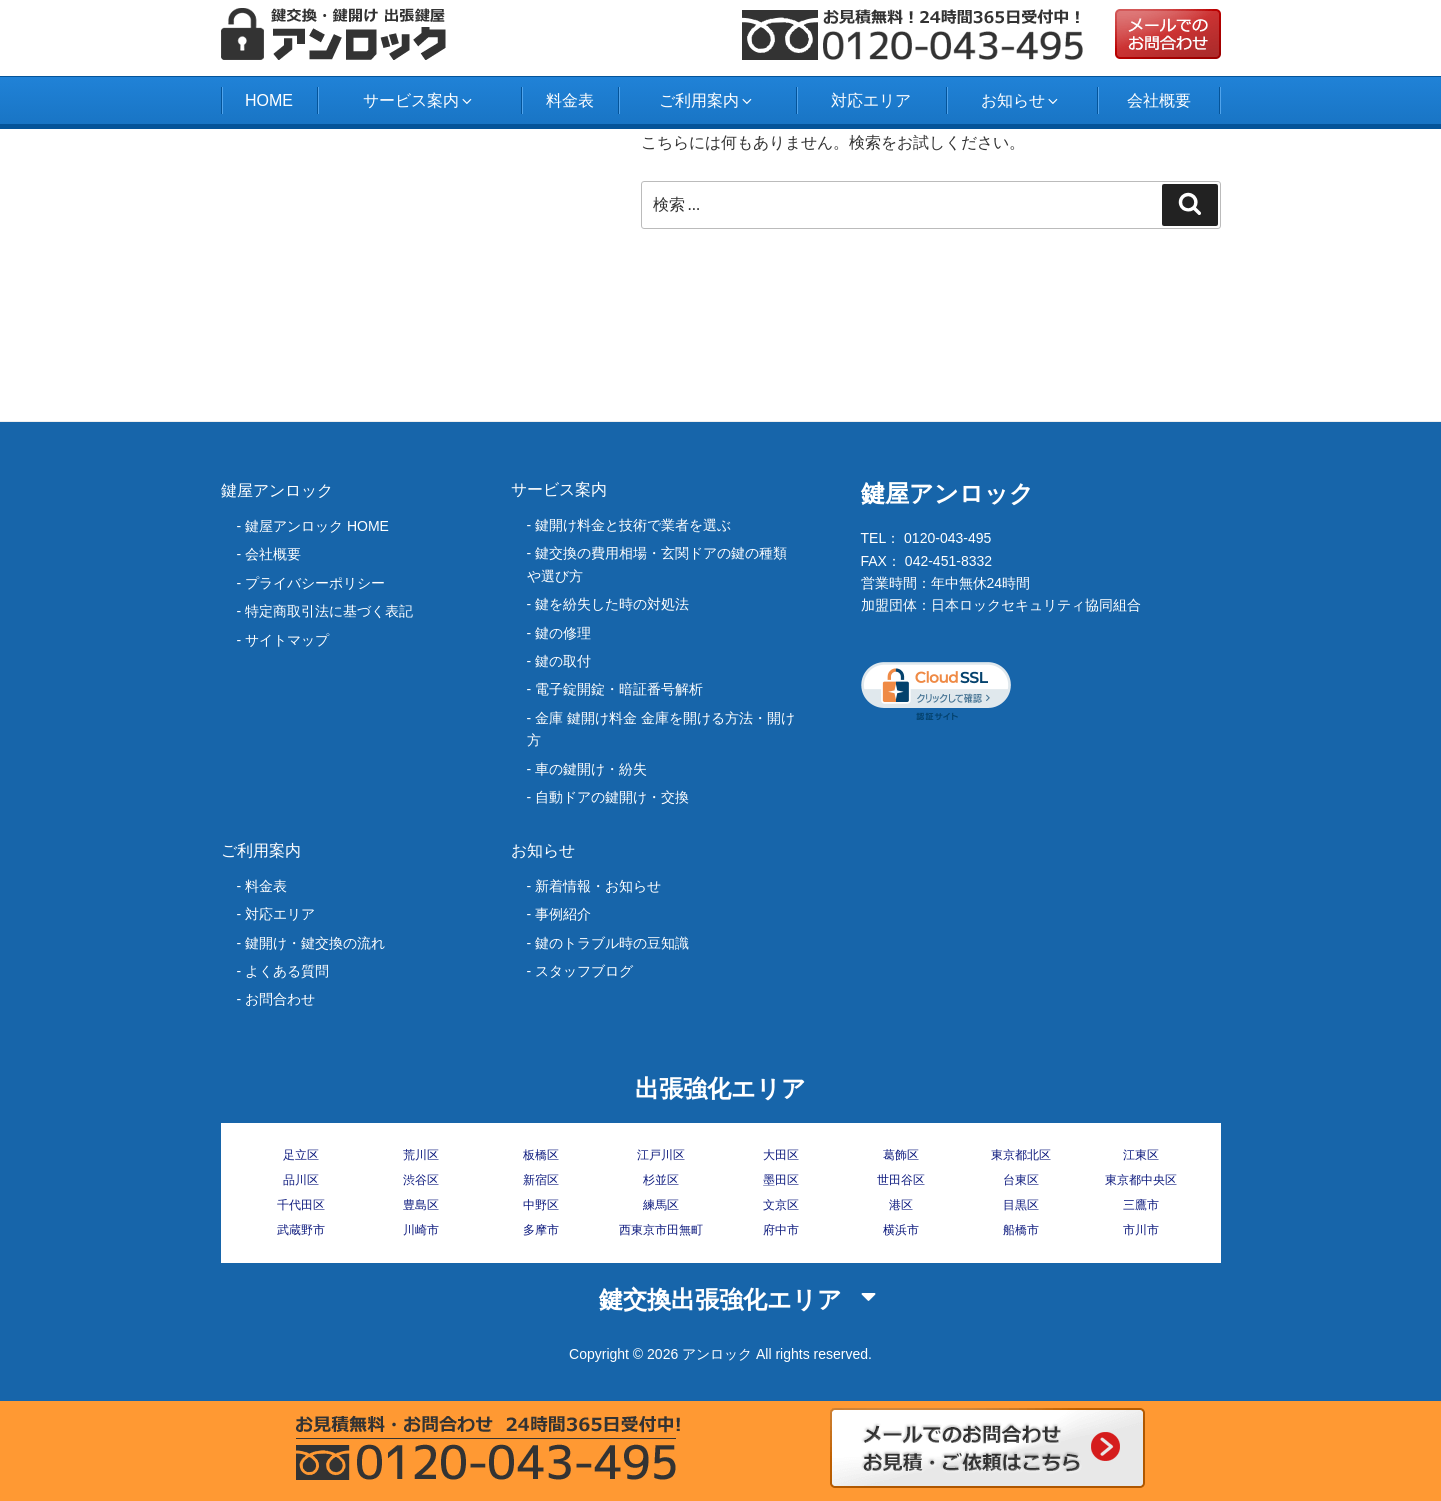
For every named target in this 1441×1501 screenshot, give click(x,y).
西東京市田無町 (661, 1230)
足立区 (301, 1155)
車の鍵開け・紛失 (591, 769)
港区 (901, 1205)
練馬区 (661, 1205)
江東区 (1141, 1155)
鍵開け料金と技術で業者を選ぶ (633, 525)
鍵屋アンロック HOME (317, 526)
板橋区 (541, 1155)
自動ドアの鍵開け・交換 (612, 797)
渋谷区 (421, 1180)
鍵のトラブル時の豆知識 (612, 943)
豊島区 (421, 1205)
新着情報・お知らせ (598, 886)
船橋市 (1021, 1230)
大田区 (781, 1155)
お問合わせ (280, 999)
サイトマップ (287, 640)
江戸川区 (661, 1155)
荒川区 (421, 1155)
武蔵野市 (301, 1230)
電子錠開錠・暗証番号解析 (619, 689)
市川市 (1141, 1230)
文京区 (781, 1205)
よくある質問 (287, 971)
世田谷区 (901, 1180)
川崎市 (421, 1230)
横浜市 (901, 1230)
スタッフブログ (584, 971)
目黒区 (1021, 1205)
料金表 (570, 100)
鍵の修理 (563, 633)
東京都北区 (1021, 1155)
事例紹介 (563, 914)
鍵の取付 (563, 661)
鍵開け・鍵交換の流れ (315, 943)
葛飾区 (901, 1155)
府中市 (781, 1230)
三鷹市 (1141, 1205)
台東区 (1021, 1180)
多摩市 (541, 1230)
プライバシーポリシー (315, 583)
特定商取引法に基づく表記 (329, 611)
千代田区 (301, 1205)
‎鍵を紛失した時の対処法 (612, 604)
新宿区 (541, 1180)
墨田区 (781, 1180)
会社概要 (1159, 100)
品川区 (301, 1180)
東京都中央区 (1141, 1180)
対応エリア (871, 100)
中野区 (541, 1205)
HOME (269, 100)
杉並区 (661, 1180)
